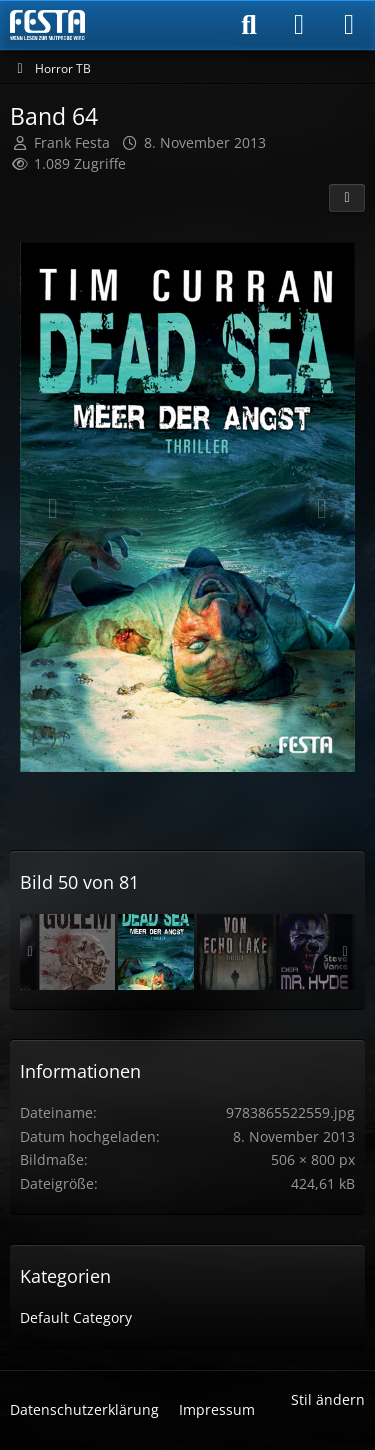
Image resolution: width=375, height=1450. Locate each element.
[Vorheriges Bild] (53, 509)
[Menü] (349, 25)
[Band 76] (77, 952)
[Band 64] (156, 952)
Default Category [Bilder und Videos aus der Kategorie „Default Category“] (76, 1317)
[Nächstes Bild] (322, 509)
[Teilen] (347, 198)
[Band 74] (235, 952)
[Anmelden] (299, 25)
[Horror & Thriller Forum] (47, 25)
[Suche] (249, 25)
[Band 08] (314, 952)
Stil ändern (328, 1399)
